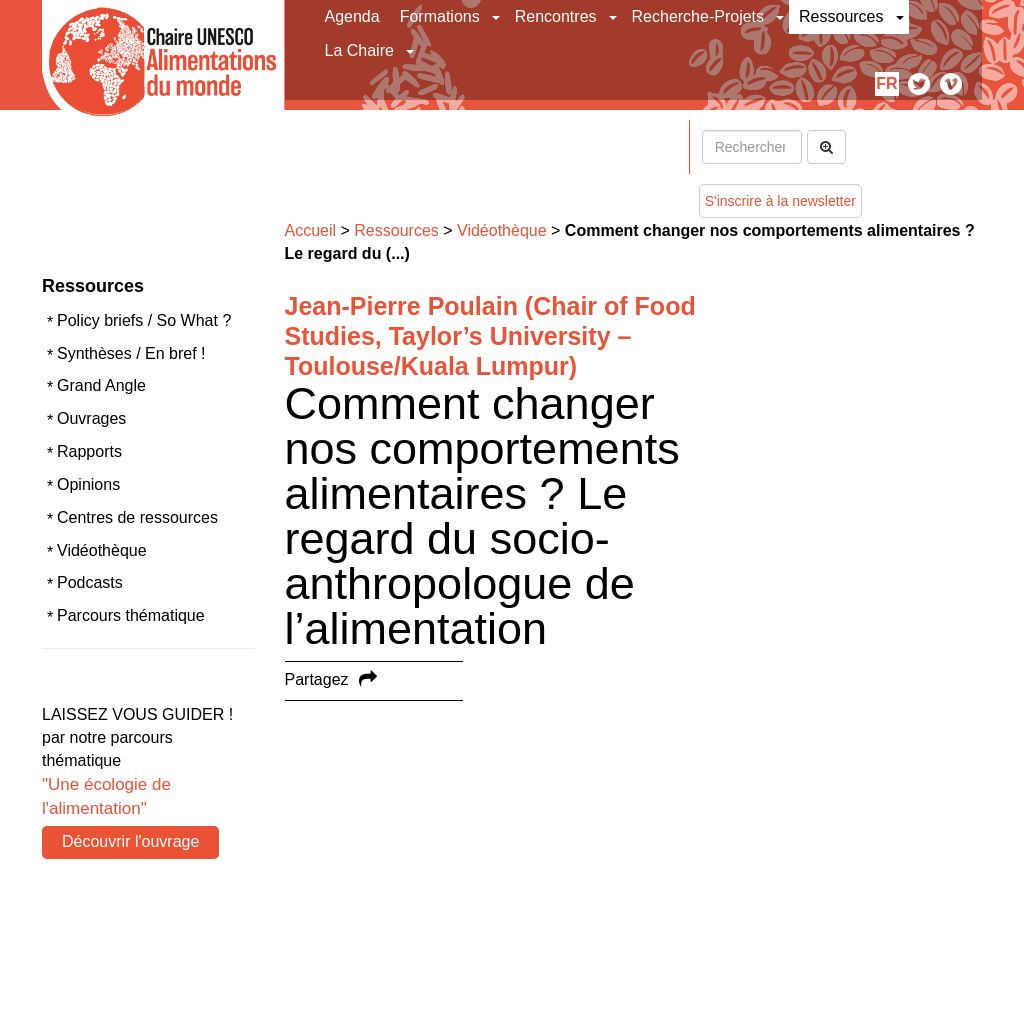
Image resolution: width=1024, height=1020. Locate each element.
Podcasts (90, 582)
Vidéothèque (102, 550)
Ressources (841, 16)
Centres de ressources (137, 517)
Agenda (352, 16)
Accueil (311, 230)
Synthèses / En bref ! (131, 353)
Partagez (317, 679)
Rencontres (556, 16)
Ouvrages (91, 418)
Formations (440, 16)
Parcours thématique (131, 615)
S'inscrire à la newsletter (780, 201)
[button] (497, 17)
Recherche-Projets (698, 16)
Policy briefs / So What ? (144, 320)
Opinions (88, 484)
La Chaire (359, 50)
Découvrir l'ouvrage (130, 841)
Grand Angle (101, 385)
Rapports (89, 451)
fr (886, 83)
